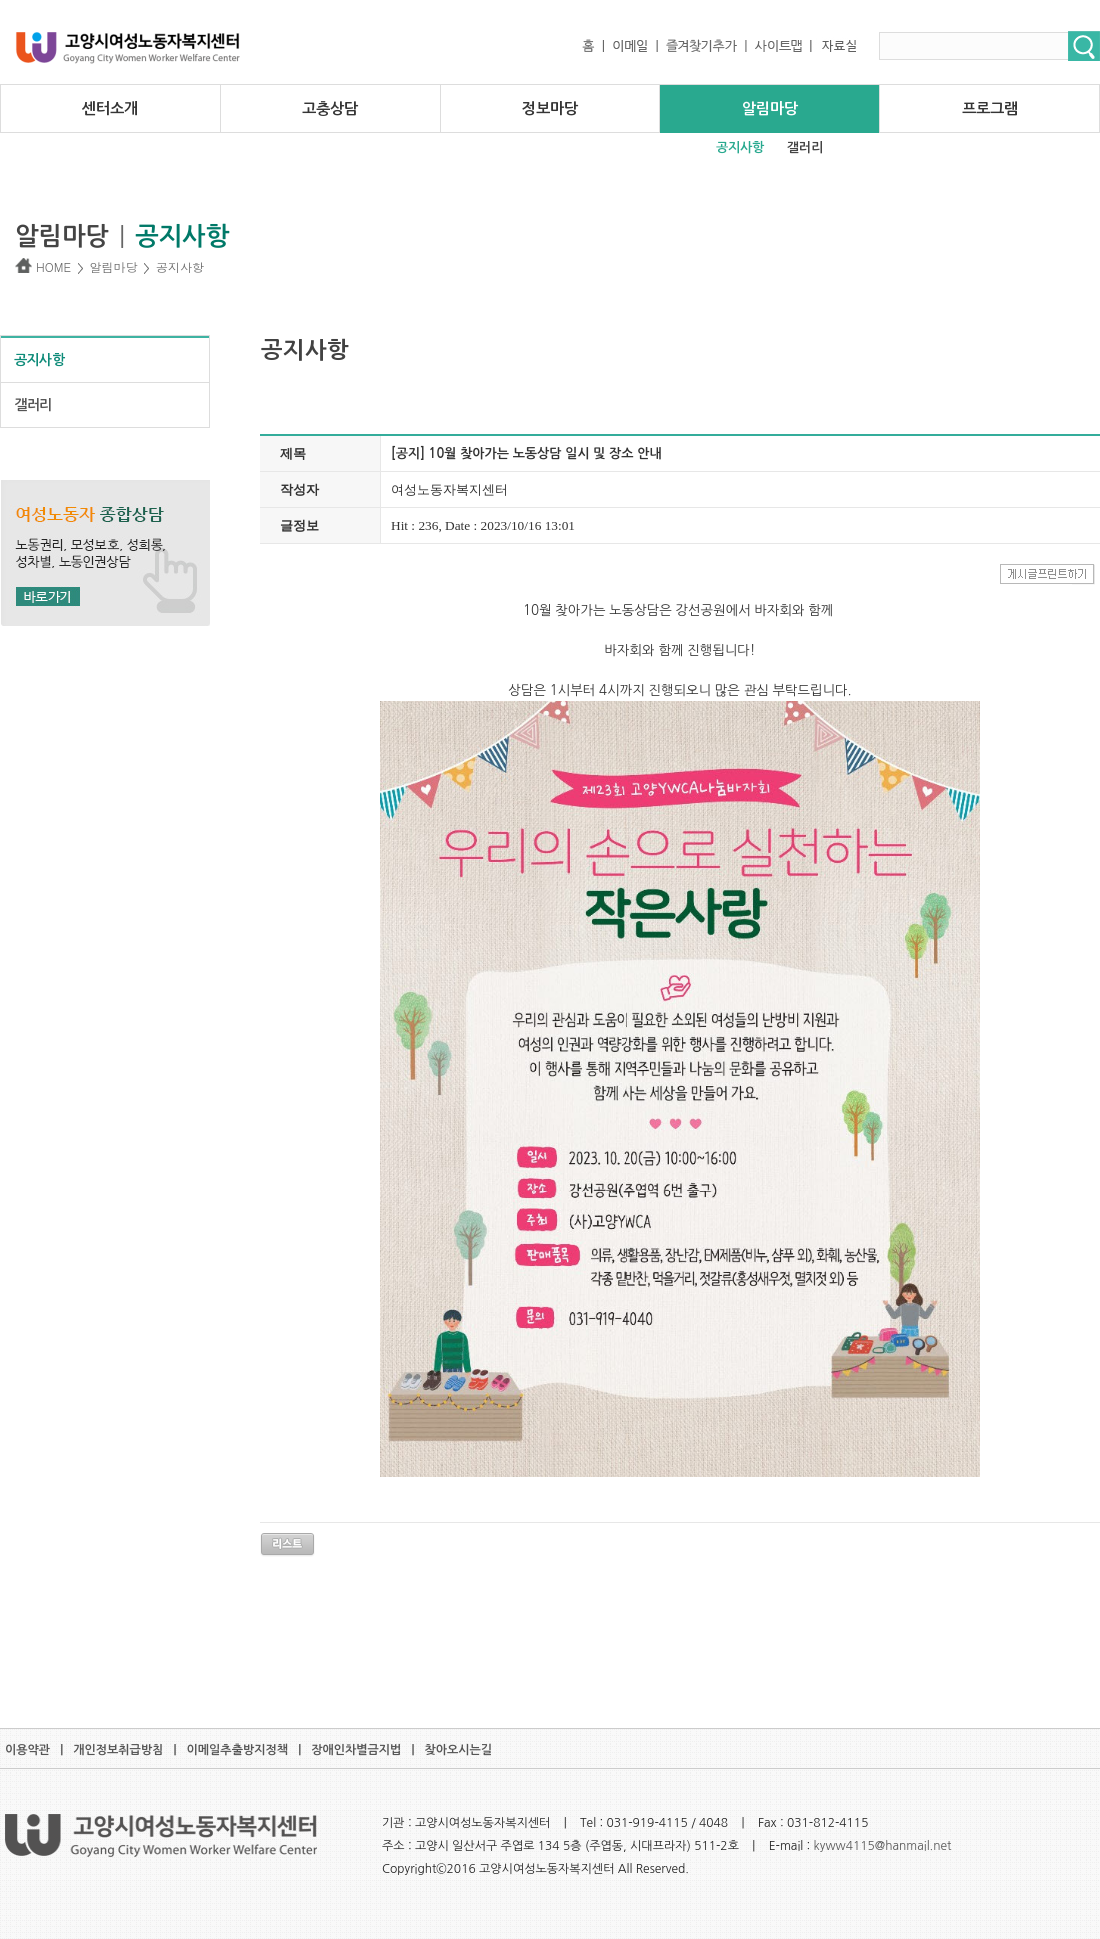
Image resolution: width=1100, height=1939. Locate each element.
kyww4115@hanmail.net (883, 1846)
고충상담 (330, 108)
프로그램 (990, 108)
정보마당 (550, 108)
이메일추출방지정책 (238, 1750)
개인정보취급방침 (118, 1750)
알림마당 (770, 108)
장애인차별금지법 (356, 1750)
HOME (43, 266)
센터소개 (110, 108)
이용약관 (27, 1750)
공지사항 (740, 147)
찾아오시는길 (458, 1750)
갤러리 (805, 147)
